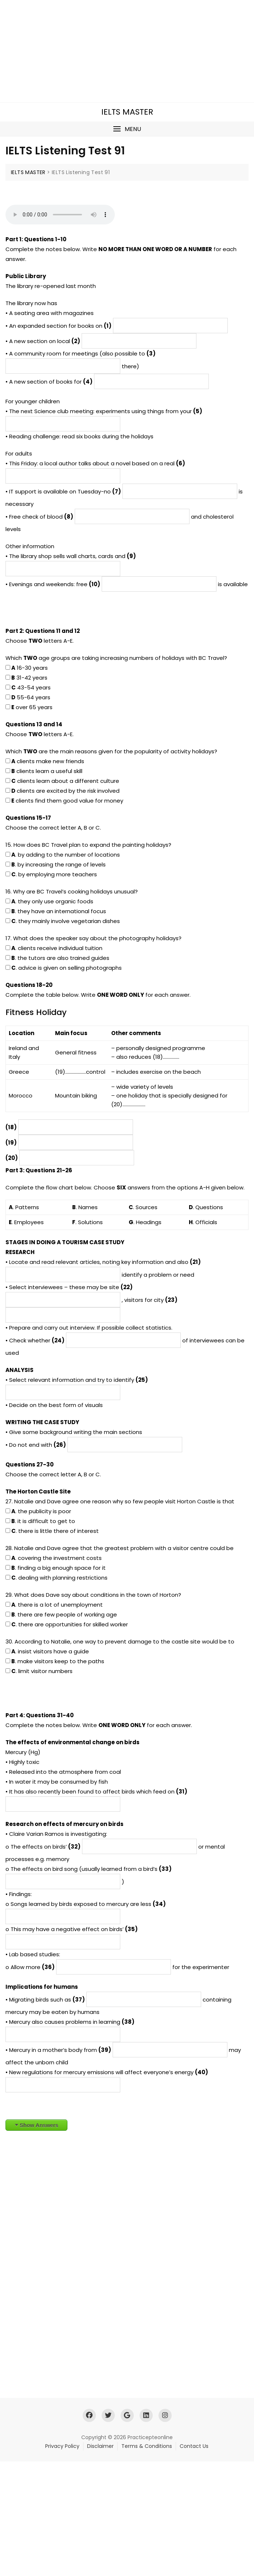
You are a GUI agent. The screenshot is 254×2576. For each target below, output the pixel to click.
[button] (127, 129)
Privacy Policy (62, 2446)
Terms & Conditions (146, 2446)
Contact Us (194, 2446)
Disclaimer (100, 2446)
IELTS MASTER (127, 112)
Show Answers (39, 2125)
